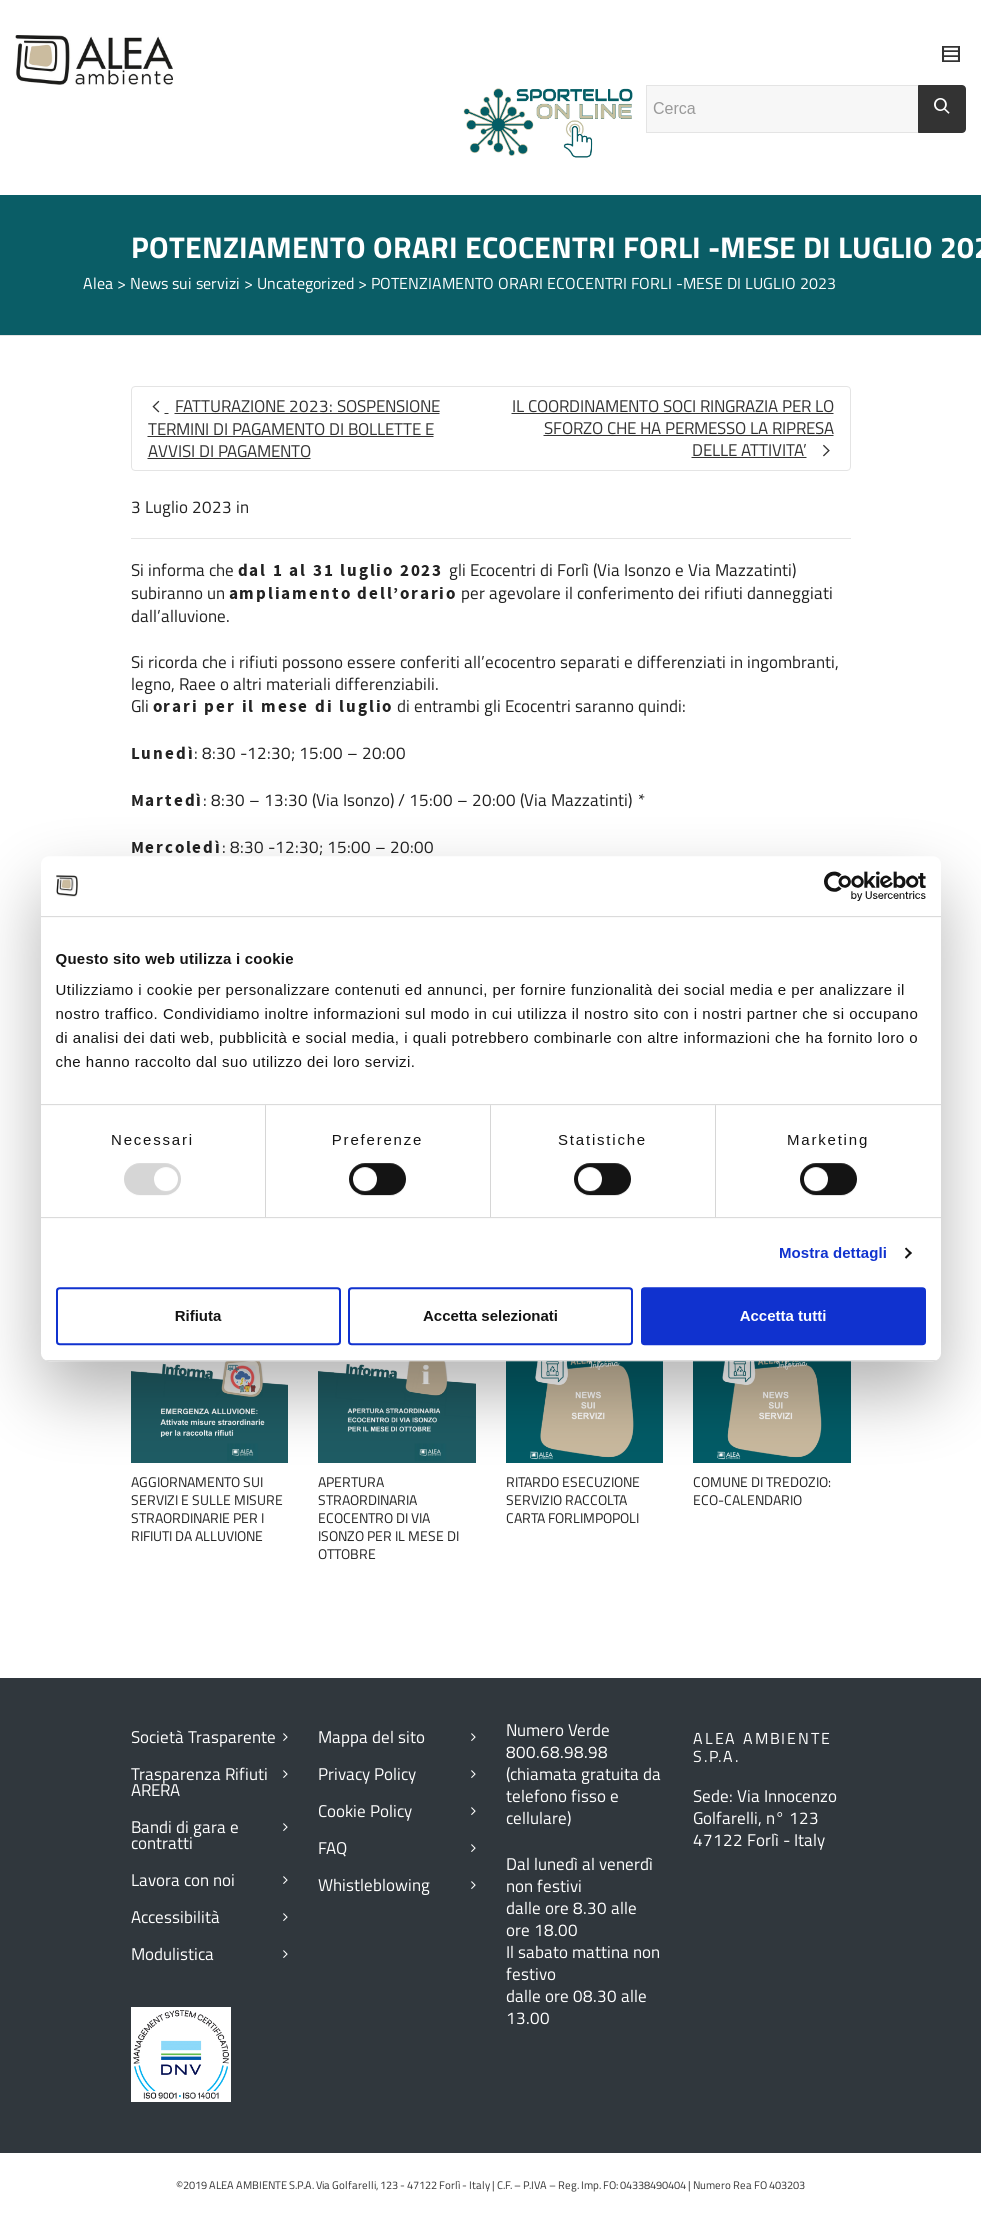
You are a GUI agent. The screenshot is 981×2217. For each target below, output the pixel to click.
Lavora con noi (183, 1880)
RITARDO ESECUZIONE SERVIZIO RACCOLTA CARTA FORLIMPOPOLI (573, 1499)
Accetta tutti (783, 1315)
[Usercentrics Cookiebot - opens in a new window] (838, 886)
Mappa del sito (371, 1737)
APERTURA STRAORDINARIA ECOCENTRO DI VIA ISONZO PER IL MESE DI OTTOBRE (388, 1517)
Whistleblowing (374, 1885)
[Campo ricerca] (782, 109)
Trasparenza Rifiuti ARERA (199, 1782)
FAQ (332, 1848)
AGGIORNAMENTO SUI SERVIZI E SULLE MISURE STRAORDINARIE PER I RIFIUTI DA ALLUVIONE (207, 1508)
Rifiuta (198, 1315)
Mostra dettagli (833, 1252)
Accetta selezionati (490, 1315)
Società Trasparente (203, 1737)
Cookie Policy (365, 1811)
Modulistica (172, 1954)
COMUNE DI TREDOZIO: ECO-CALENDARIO (762, 1490)
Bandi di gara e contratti (185, 1835)
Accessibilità (175, 1917)
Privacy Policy (367, 1774)
